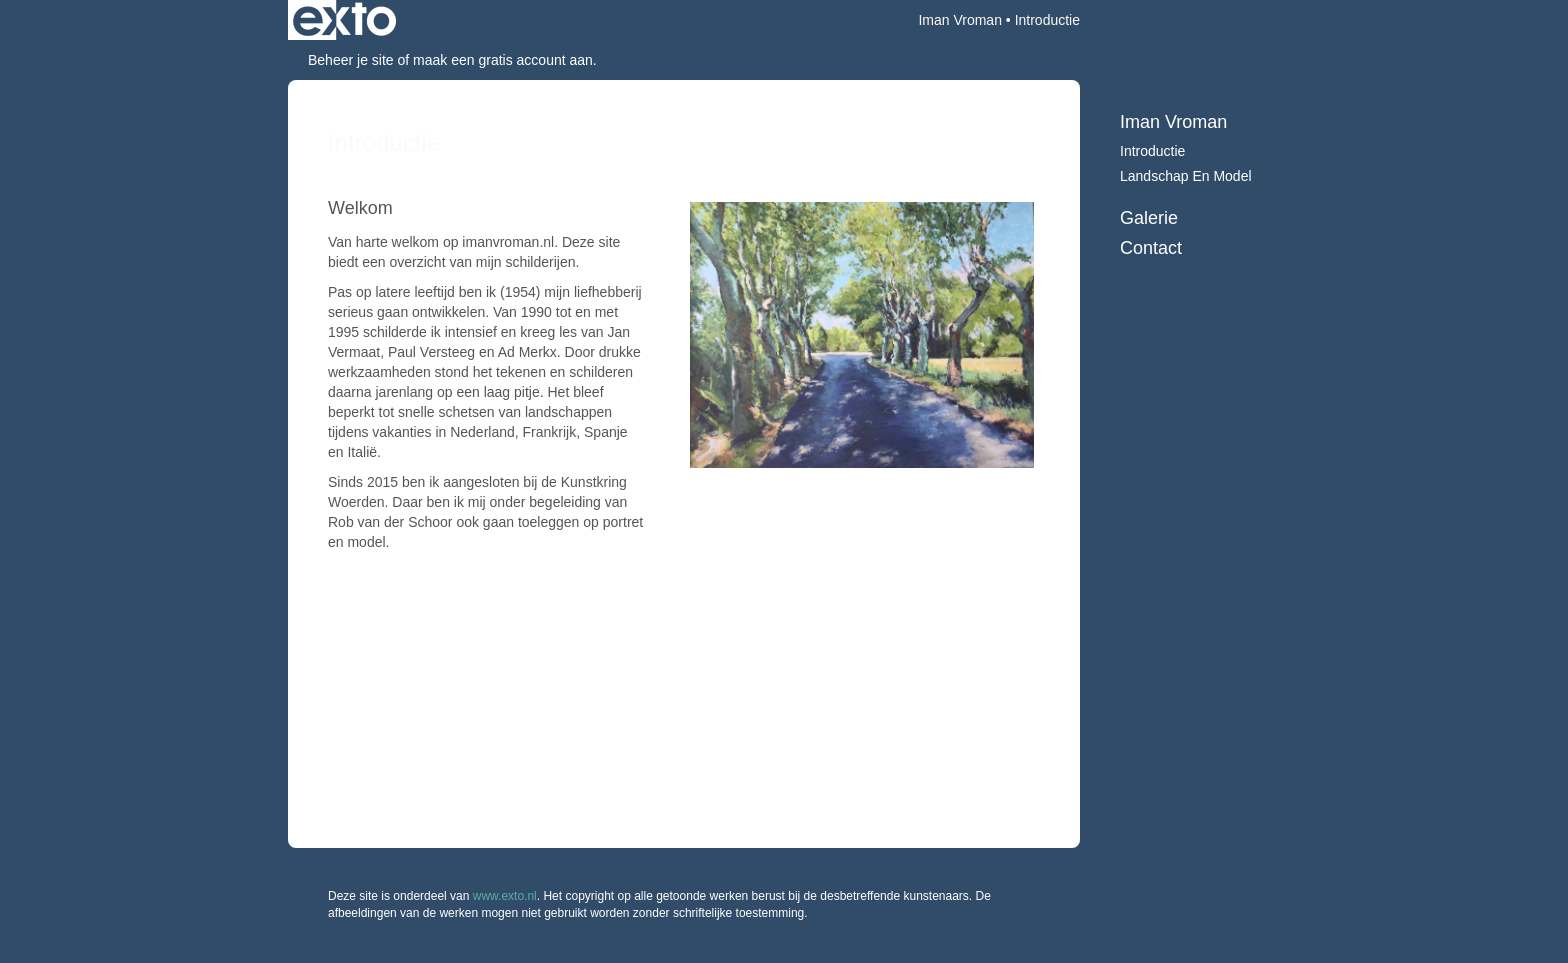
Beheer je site (351, 60)
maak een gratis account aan (503, 60)
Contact (1151, 248)
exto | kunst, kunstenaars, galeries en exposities (344, 20)
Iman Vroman (960, 20)
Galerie (1149, 218)
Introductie (1152, 151)
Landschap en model (1186, 176)
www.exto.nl (505, 896)
